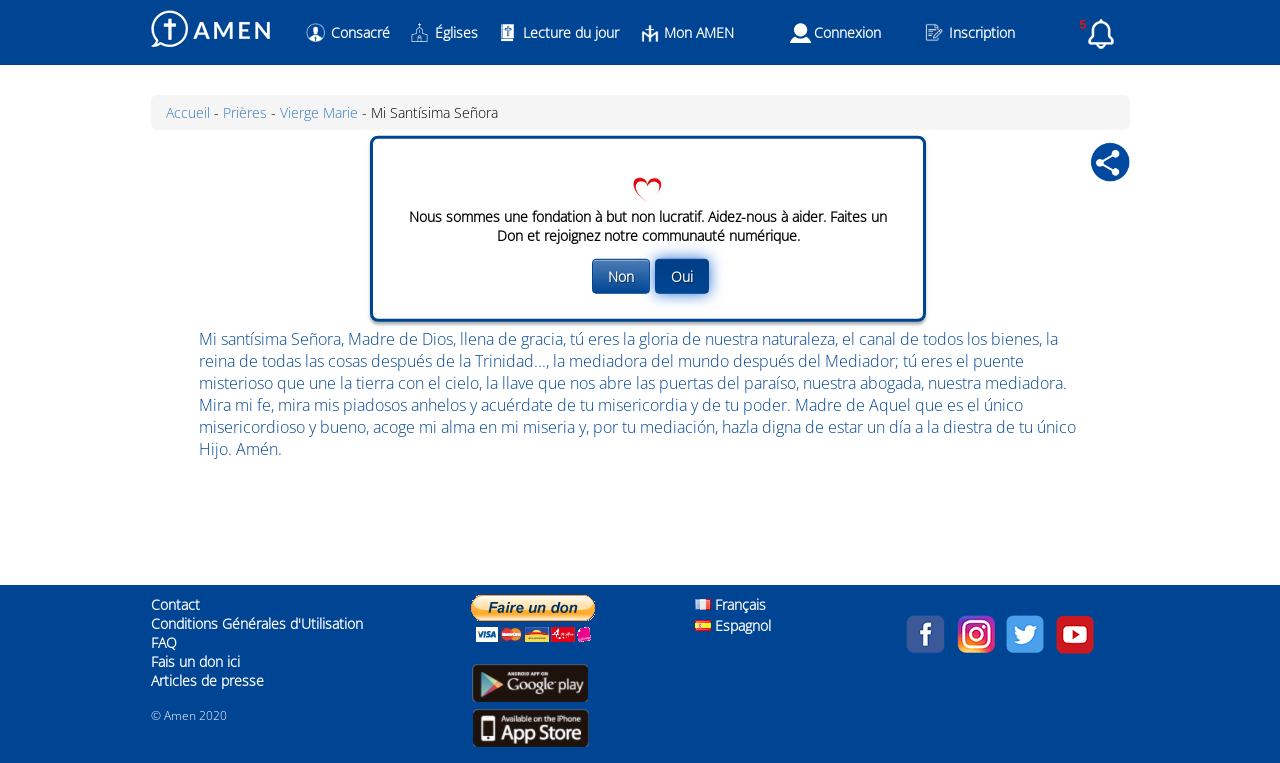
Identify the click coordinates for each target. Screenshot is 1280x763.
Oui (682, 276)
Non (621, 276)
